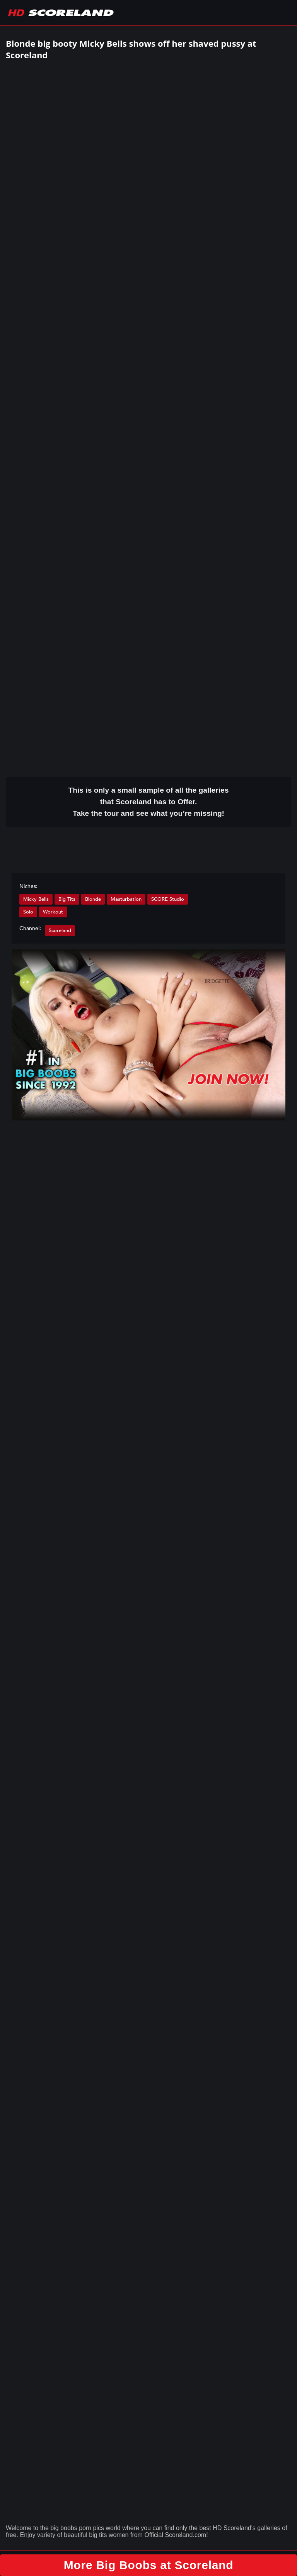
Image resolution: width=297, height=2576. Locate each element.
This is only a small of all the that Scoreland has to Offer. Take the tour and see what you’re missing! (148, 801)
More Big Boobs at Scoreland (149, 2565)
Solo (28, 911)
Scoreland (60, 930)
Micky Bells (36, 899)
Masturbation (126, 899)
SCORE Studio (167, 899)
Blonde (93, 899)
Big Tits (66, 899)
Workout (53, 911)
